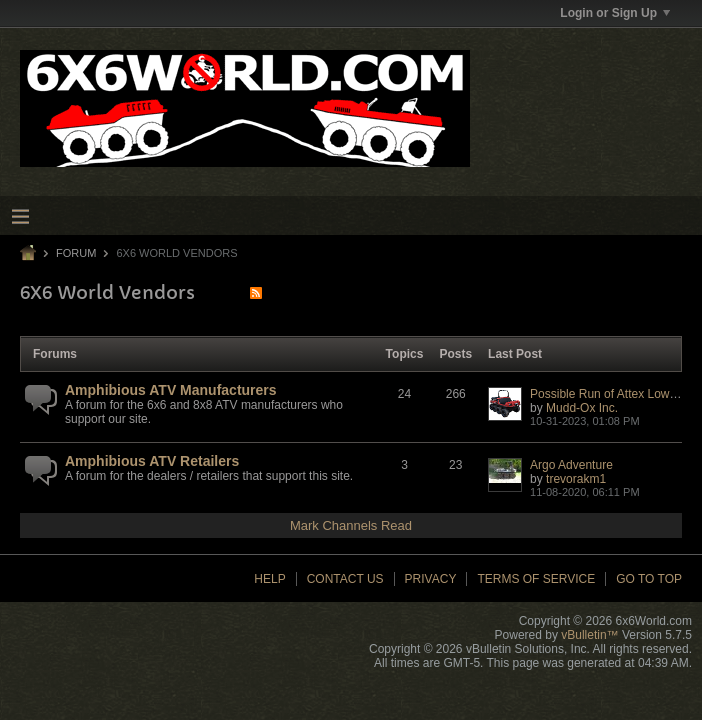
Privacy (431, 579)
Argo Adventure (571, 465)
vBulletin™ (589, 635)
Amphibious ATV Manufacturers (171, 390)
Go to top (649, 579)
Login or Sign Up (615, 13)
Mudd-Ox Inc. (582, 408)
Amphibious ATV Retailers (152, 461)
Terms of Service (536, 579)
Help (269, 579)
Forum (76, 253)
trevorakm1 (576, 479)
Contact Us (345, 579)
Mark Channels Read (351, 525)
